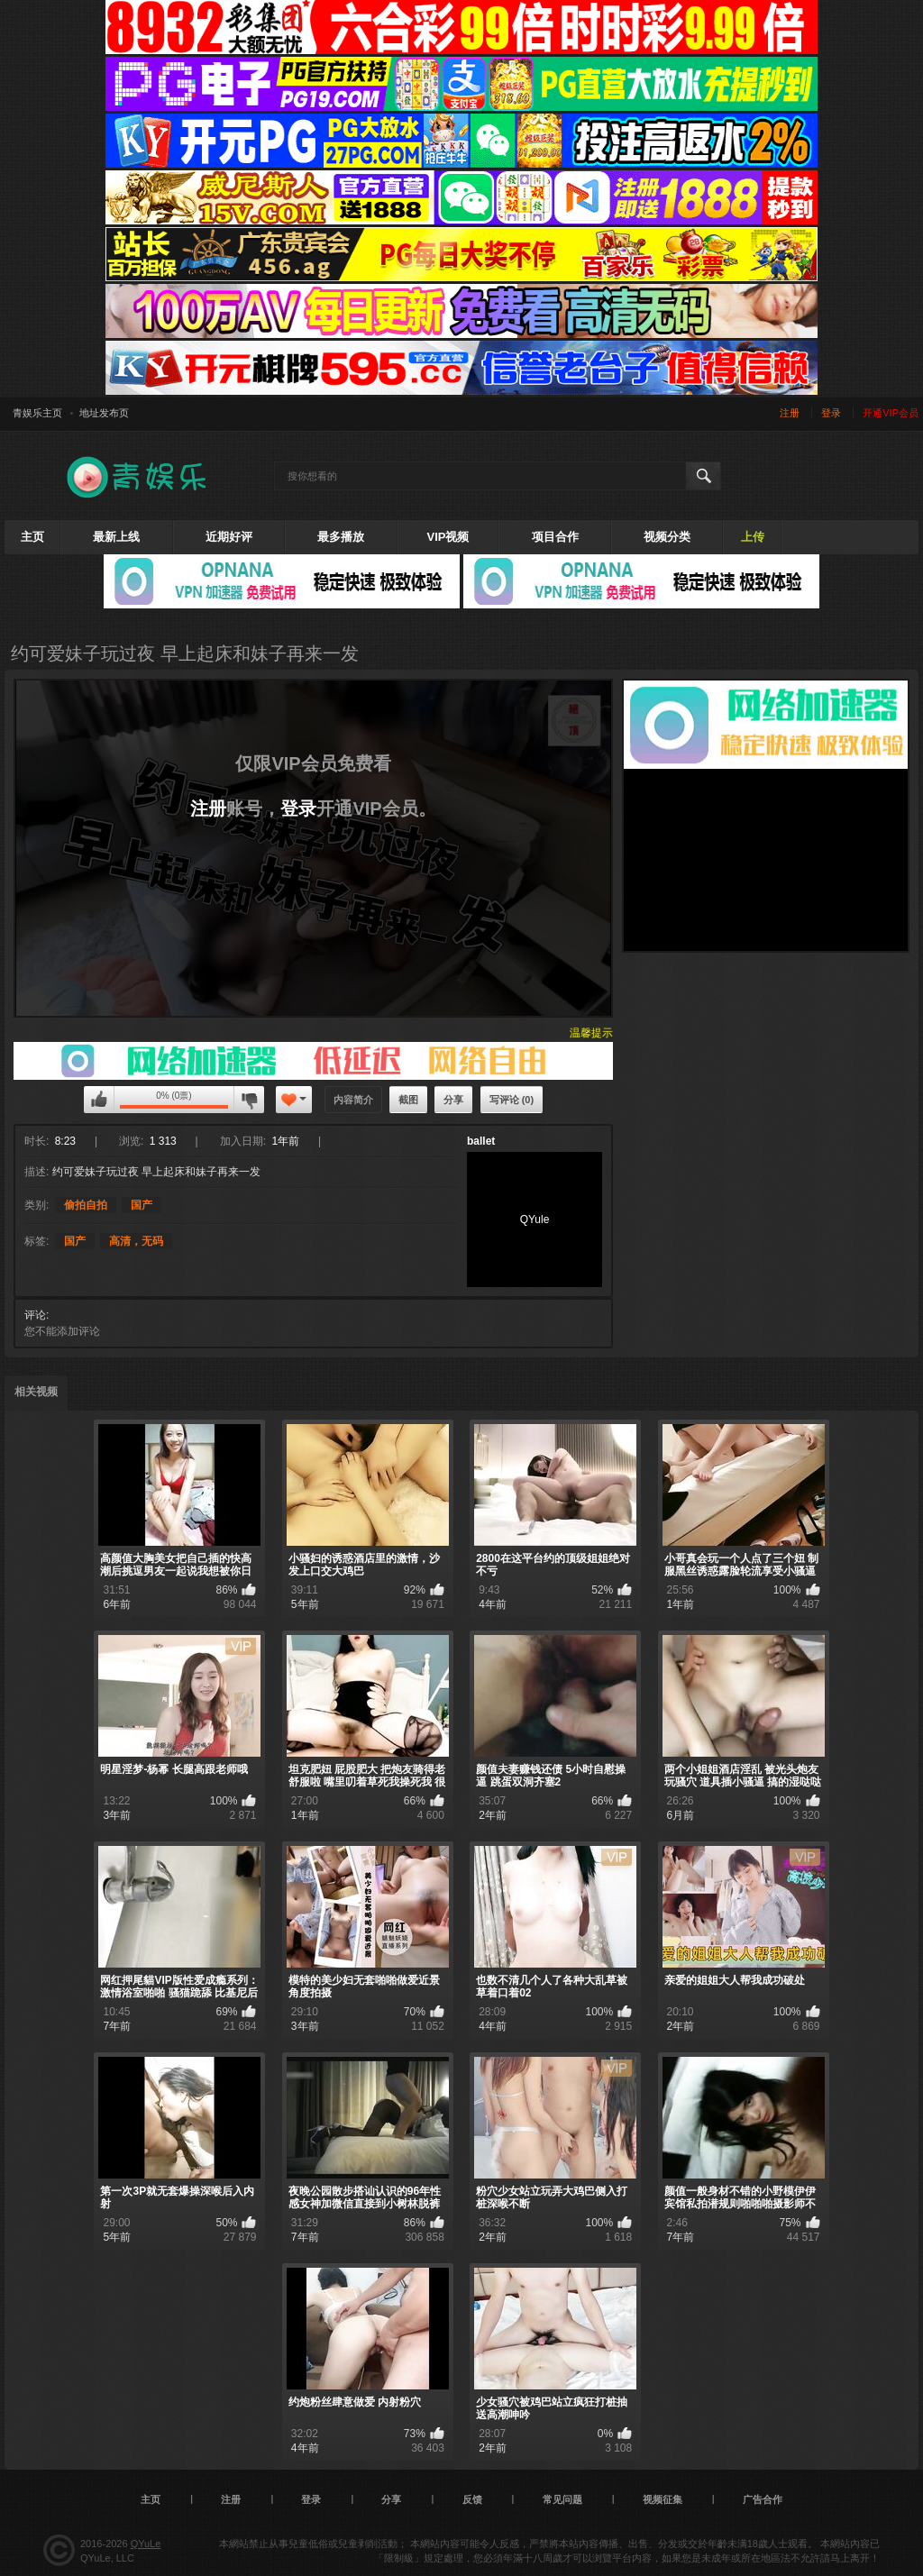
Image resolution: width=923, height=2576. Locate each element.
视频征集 (662, 2499)
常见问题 (562, 2499)
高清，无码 (136, 1241)
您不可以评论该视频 (99, 1099)
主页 (32, 537)
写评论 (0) (512, 1099)
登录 (831, 412)
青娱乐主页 (37, 412)
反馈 (472, 2499)
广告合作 (762, 2499)
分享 (453, 1099)
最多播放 (340, 537)
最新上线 (116, 537)
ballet (481, 1141)
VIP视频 (448, 537)
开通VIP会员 (890, 412)
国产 (141, 1205)
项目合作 (555, 537)
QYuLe (146, 2543)
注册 (790, 412)
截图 (408, 1099)
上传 (752, 537)
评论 (35, 1315)
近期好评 (229, 537)
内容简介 (353, 1099)
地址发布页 (104, 412)
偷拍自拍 (85, 1205)
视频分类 (667, 537)
